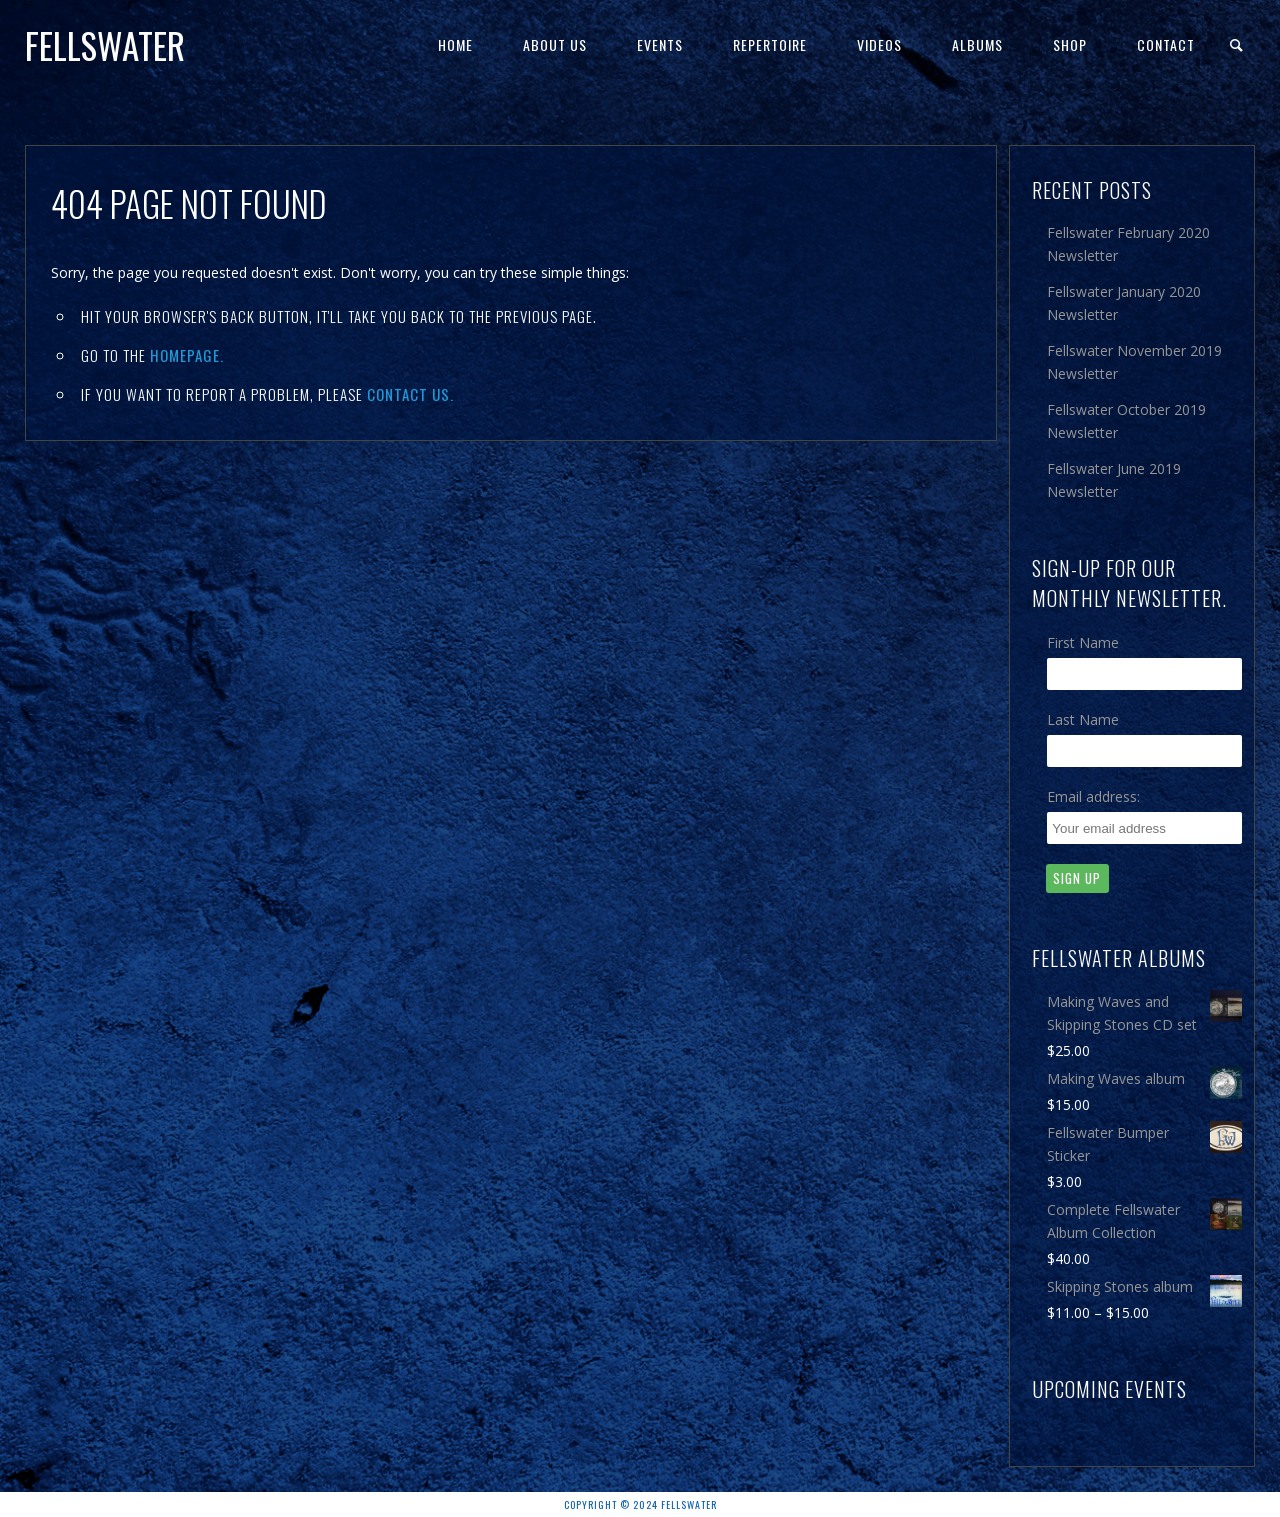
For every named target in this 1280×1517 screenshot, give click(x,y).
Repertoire (770, 44)
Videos (879, 44)
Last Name (1083, 719)
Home (455, 44)
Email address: (1093, 796)
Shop (1070, 44)
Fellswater (105, 45)
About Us (555, 44)
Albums (977, 44)
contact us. (410, 394)
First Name (1083, 642)
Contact (1166, 44)
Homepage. (187, 355)
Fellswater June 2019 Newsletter (1114, 480)
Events (660, 44)
